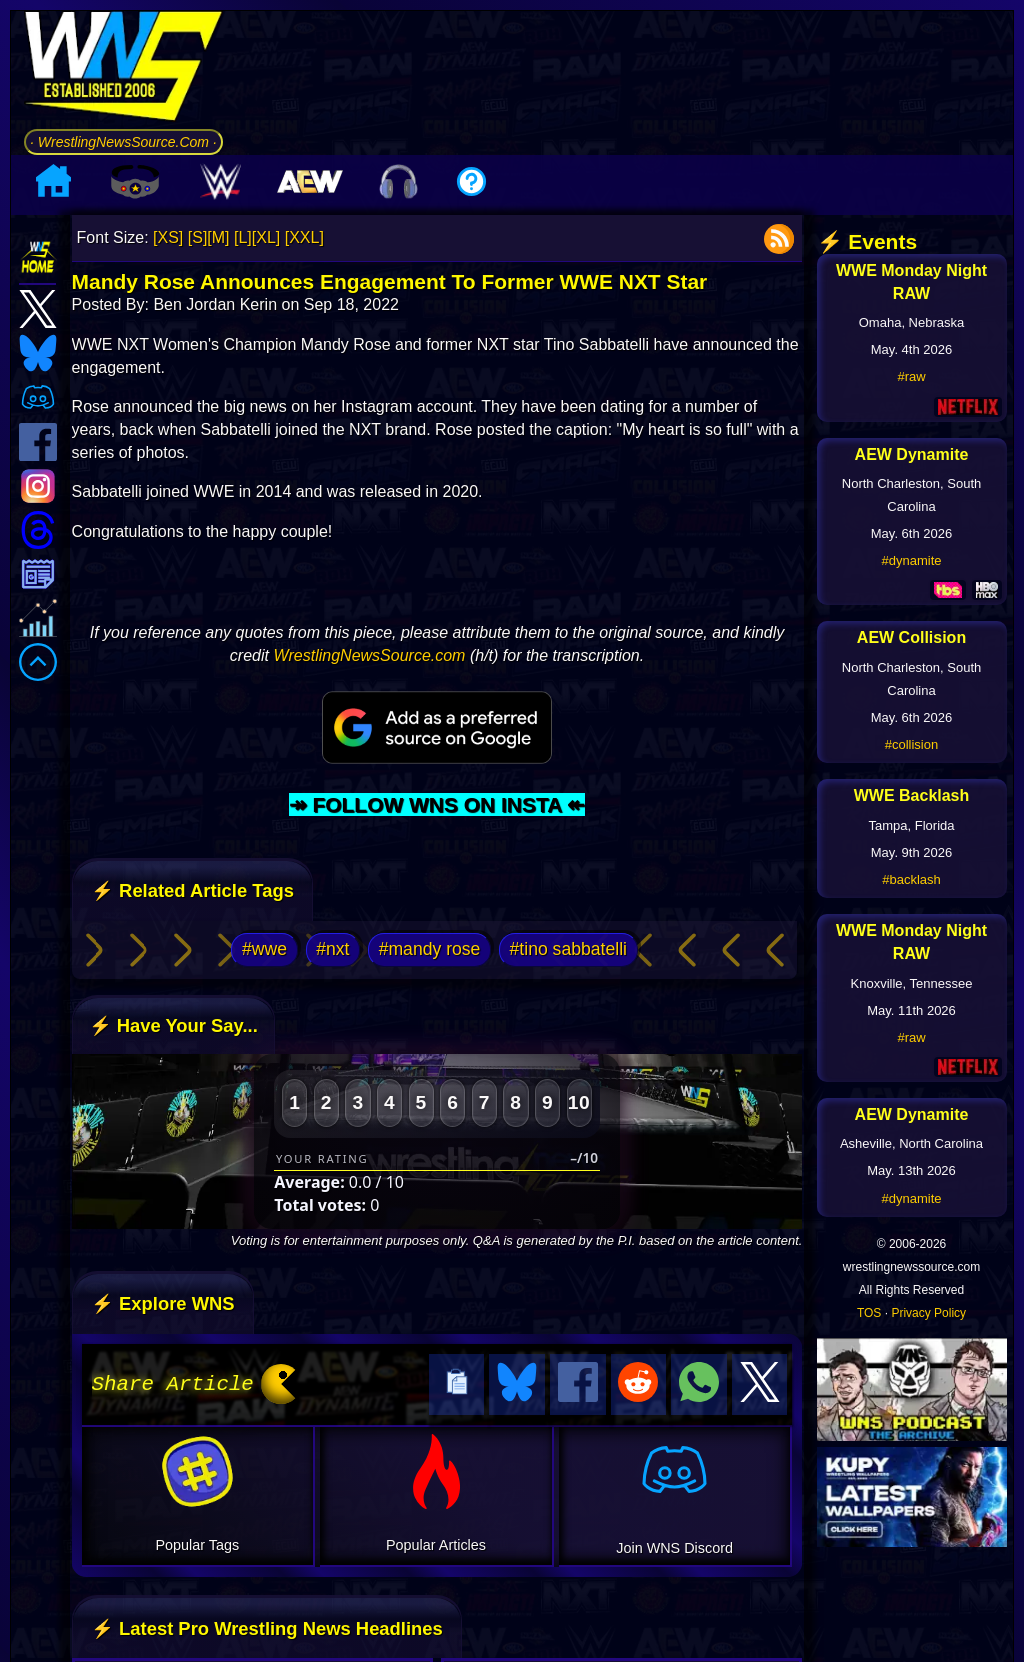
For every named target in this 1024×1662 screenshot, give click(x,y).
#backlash (911, 879)
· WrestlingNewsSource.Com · (123, 142)
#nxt (332, 949)
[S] (198, 237)
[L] (243, 237)
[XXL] (304, 237)
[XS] (168, 237)
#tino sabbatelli (568, 949)
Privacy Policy (928, 1313)
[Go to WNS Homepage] (123, 69)
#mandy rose (430, 949)
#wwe (264, 949)
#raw (911, 376)
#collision (911, 744)
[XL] (266, 237)
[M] (218, 237)
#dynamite (912, 560)
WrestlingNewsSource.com (369, 655)
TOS (869, 1313)
